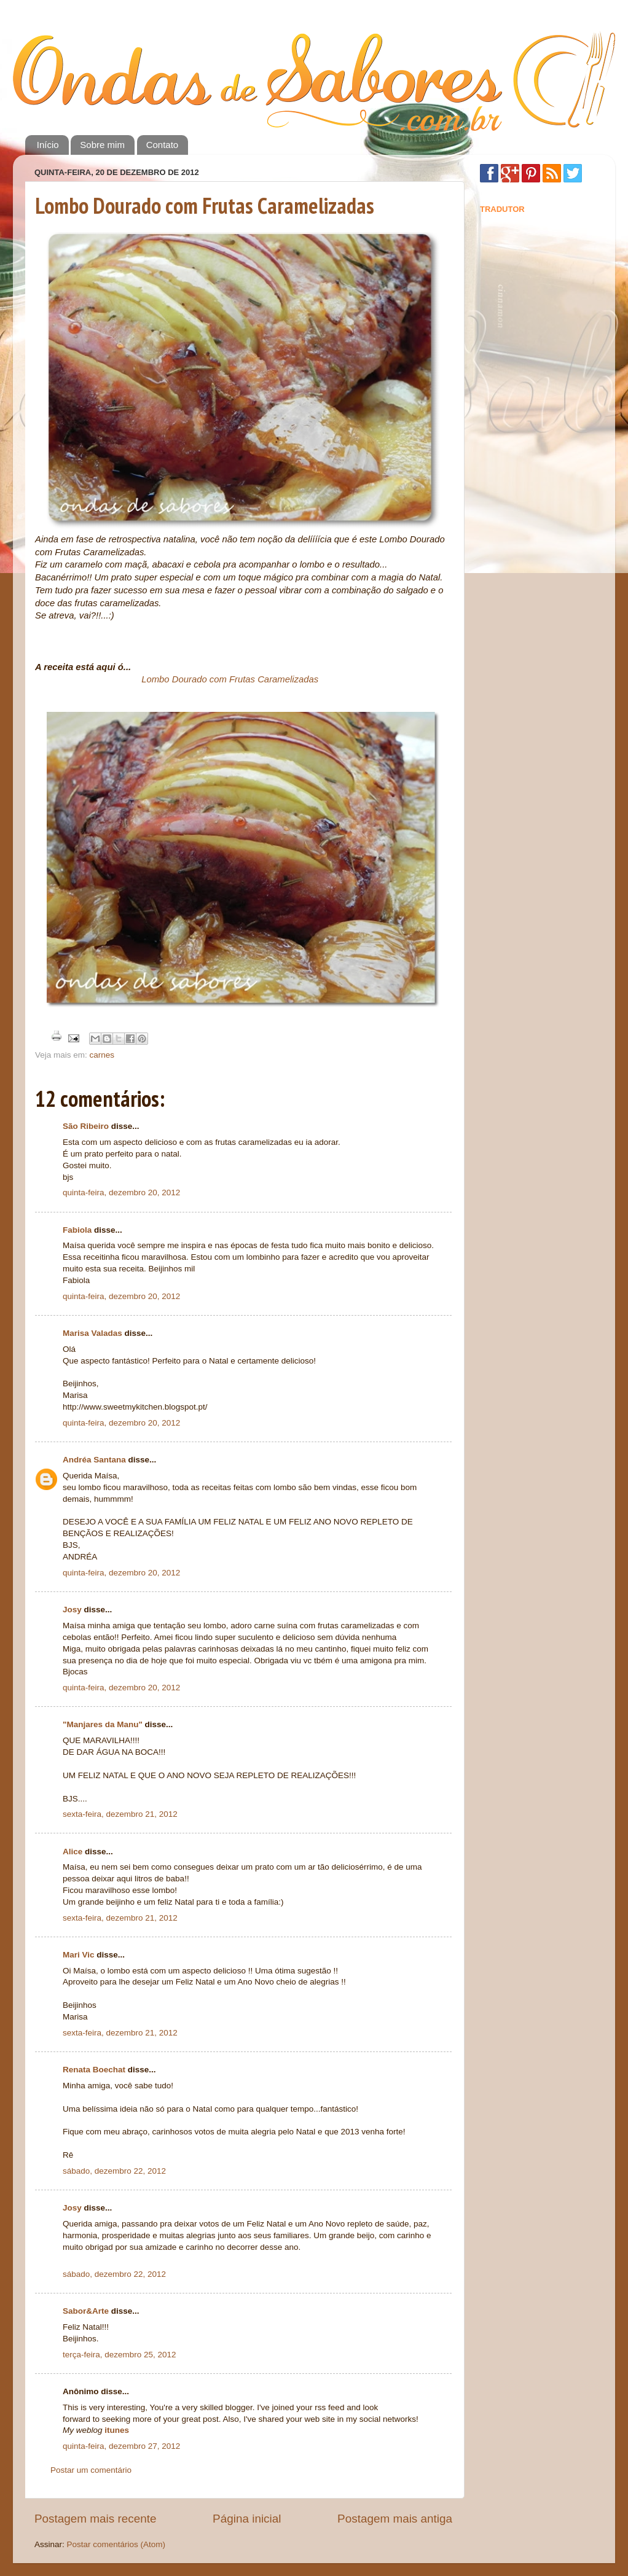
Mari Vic (79, 1954)
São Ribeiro (86, 1126)
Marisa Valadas (92, 1333)
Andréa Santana (94, 1459)
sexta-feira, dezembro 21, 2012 (120, 1814)
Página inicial (247, 2518)
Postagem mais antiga (394, 2518)
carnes (102, 1055)
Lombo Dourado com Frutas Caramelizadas (204, 205)
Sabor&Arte (86, 2311)
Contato (162, 144)
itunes (116, 2430)
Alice (72, 1851)
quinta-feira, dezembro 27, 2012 (121, 2446)
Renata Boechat (94, 2069)
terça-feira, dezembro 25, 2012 (119, 2354)
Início (48, 144)
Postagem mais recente (95, 2518)
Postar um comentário (90, 2470)
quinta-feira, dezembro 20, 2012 (121, 1192)
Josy (72, 1609)
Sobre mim (102, 144)
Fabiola (77, 1230)
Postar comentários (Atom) (116, 2544)
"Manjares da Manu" (103, 1724)
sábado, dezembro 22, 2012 (114, 2171)
